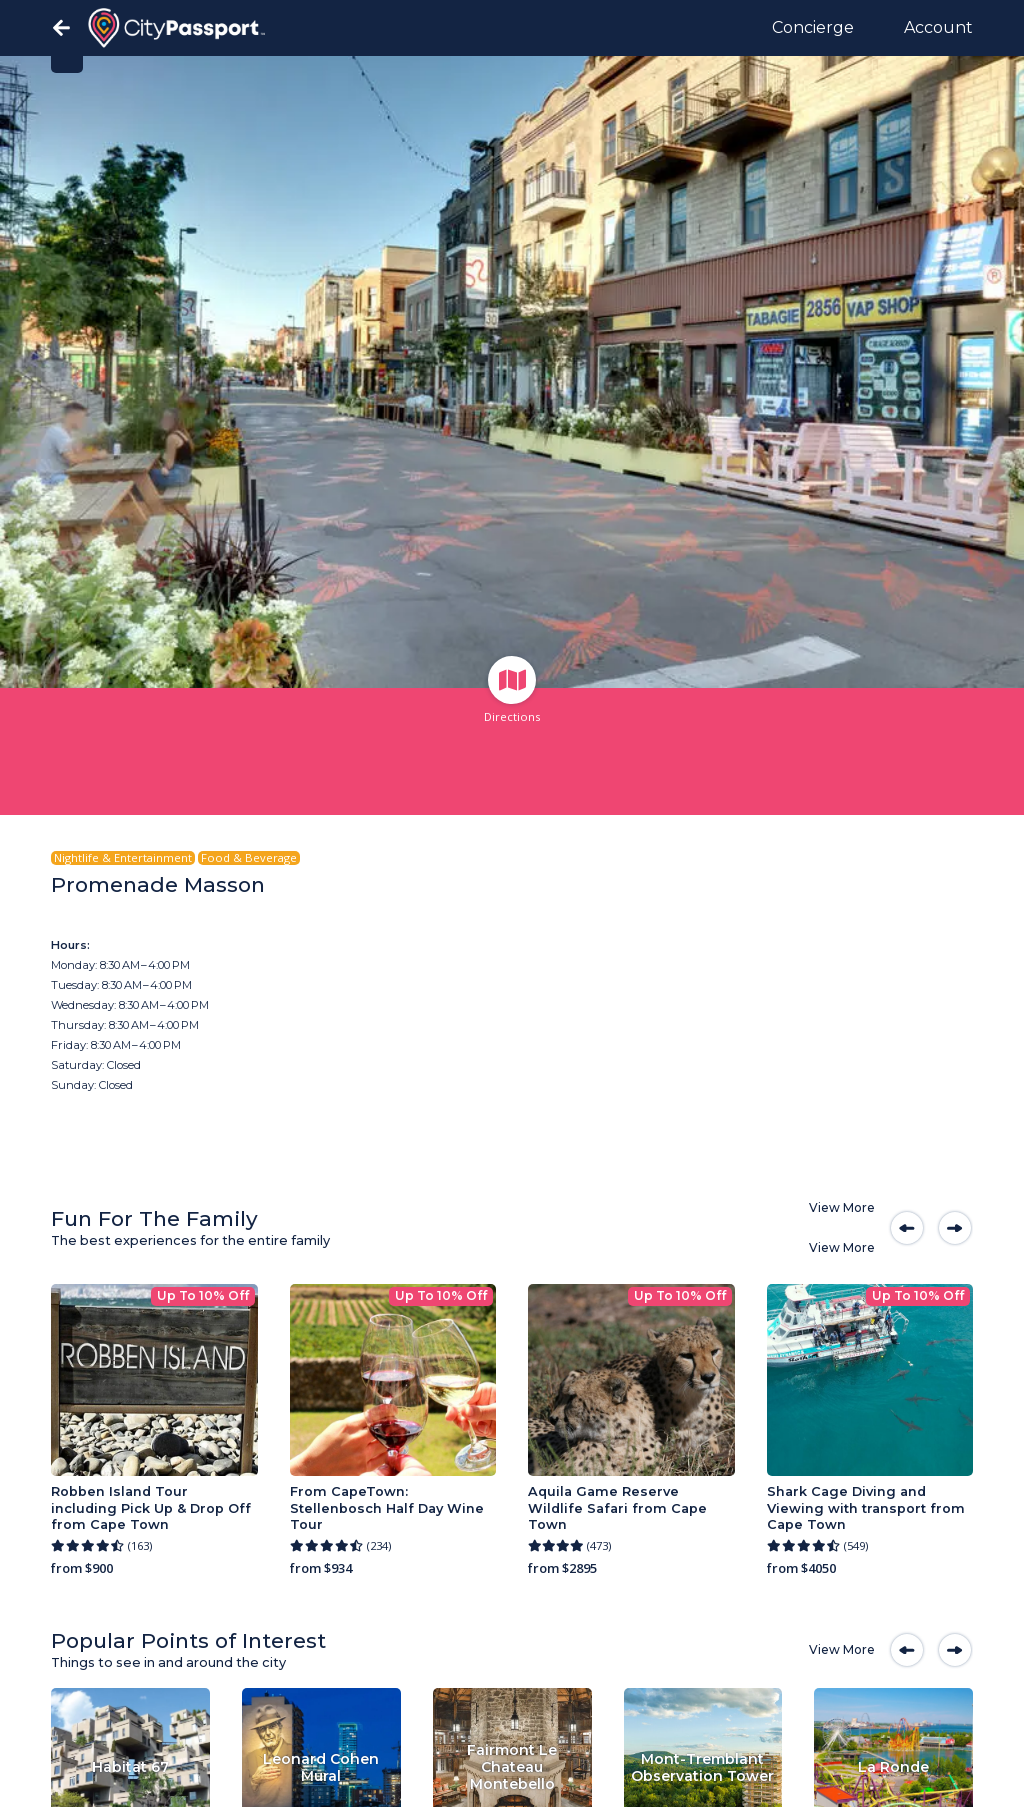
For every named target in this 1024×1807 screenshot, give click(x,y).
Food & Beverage (249, 858)
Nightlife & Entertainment (123, 858)
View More (842, 1207)
